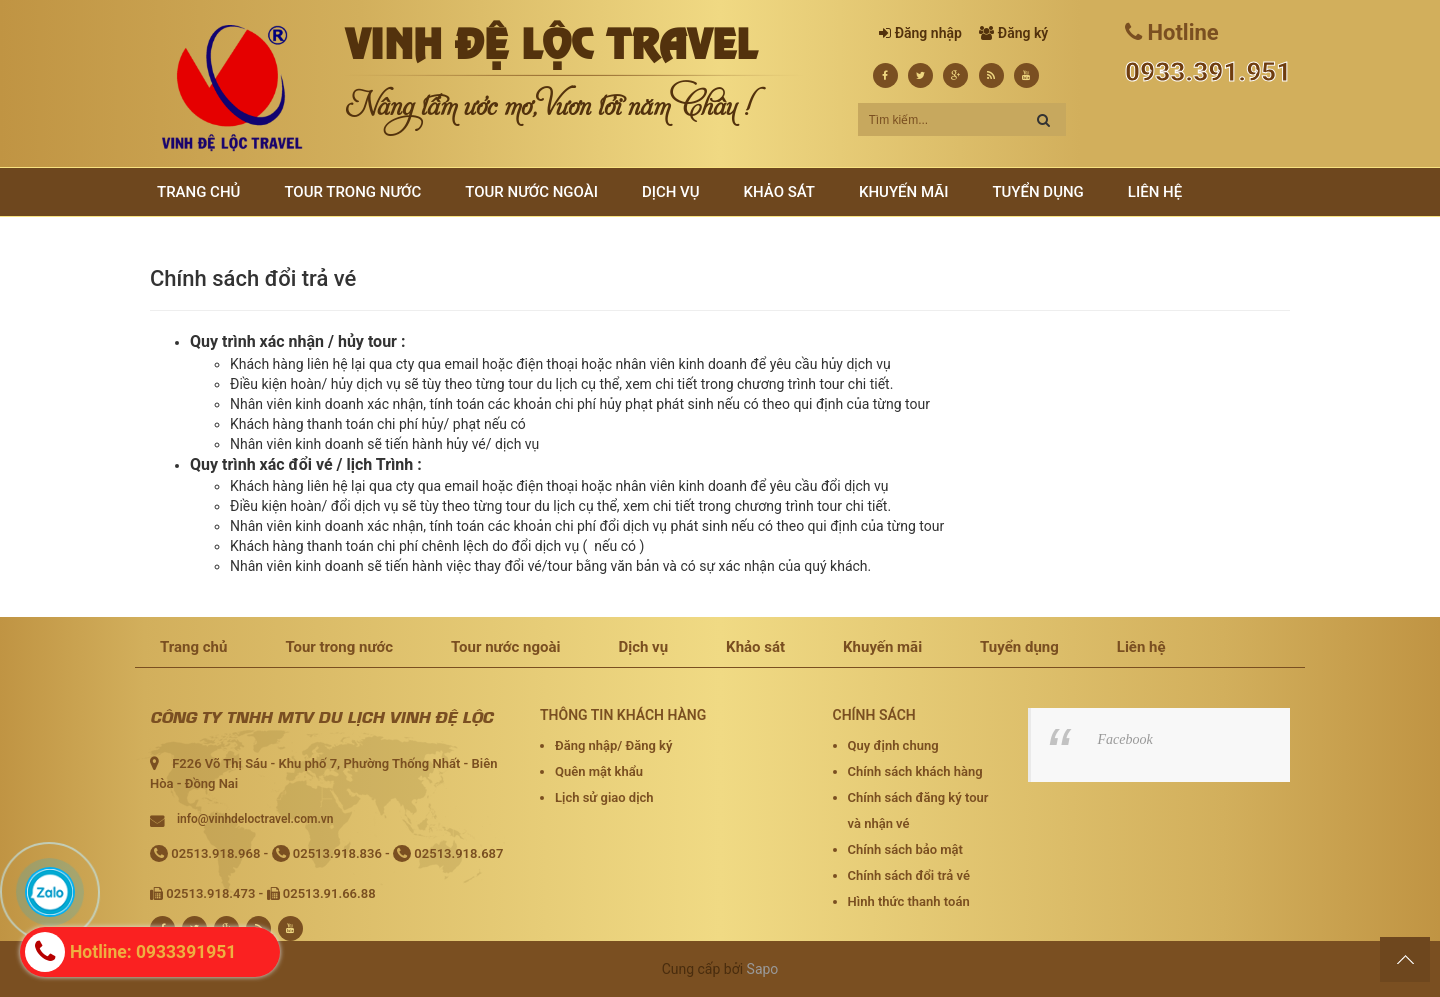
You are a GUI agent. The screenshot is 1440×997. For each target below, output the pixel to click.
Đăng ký (1023, 33)
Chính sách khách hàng (915, 771)
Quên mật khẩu (599, 771)
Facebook (1125, 739)
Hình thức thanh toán (909, 901)
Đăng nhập (928, 33)
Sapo (763, 969)
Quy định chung (893, 745)
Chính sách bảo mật (905, 849)
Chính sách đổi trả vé (909, 875)
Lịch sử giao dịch (604, 797)
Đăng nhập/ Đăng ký (613, 745)
